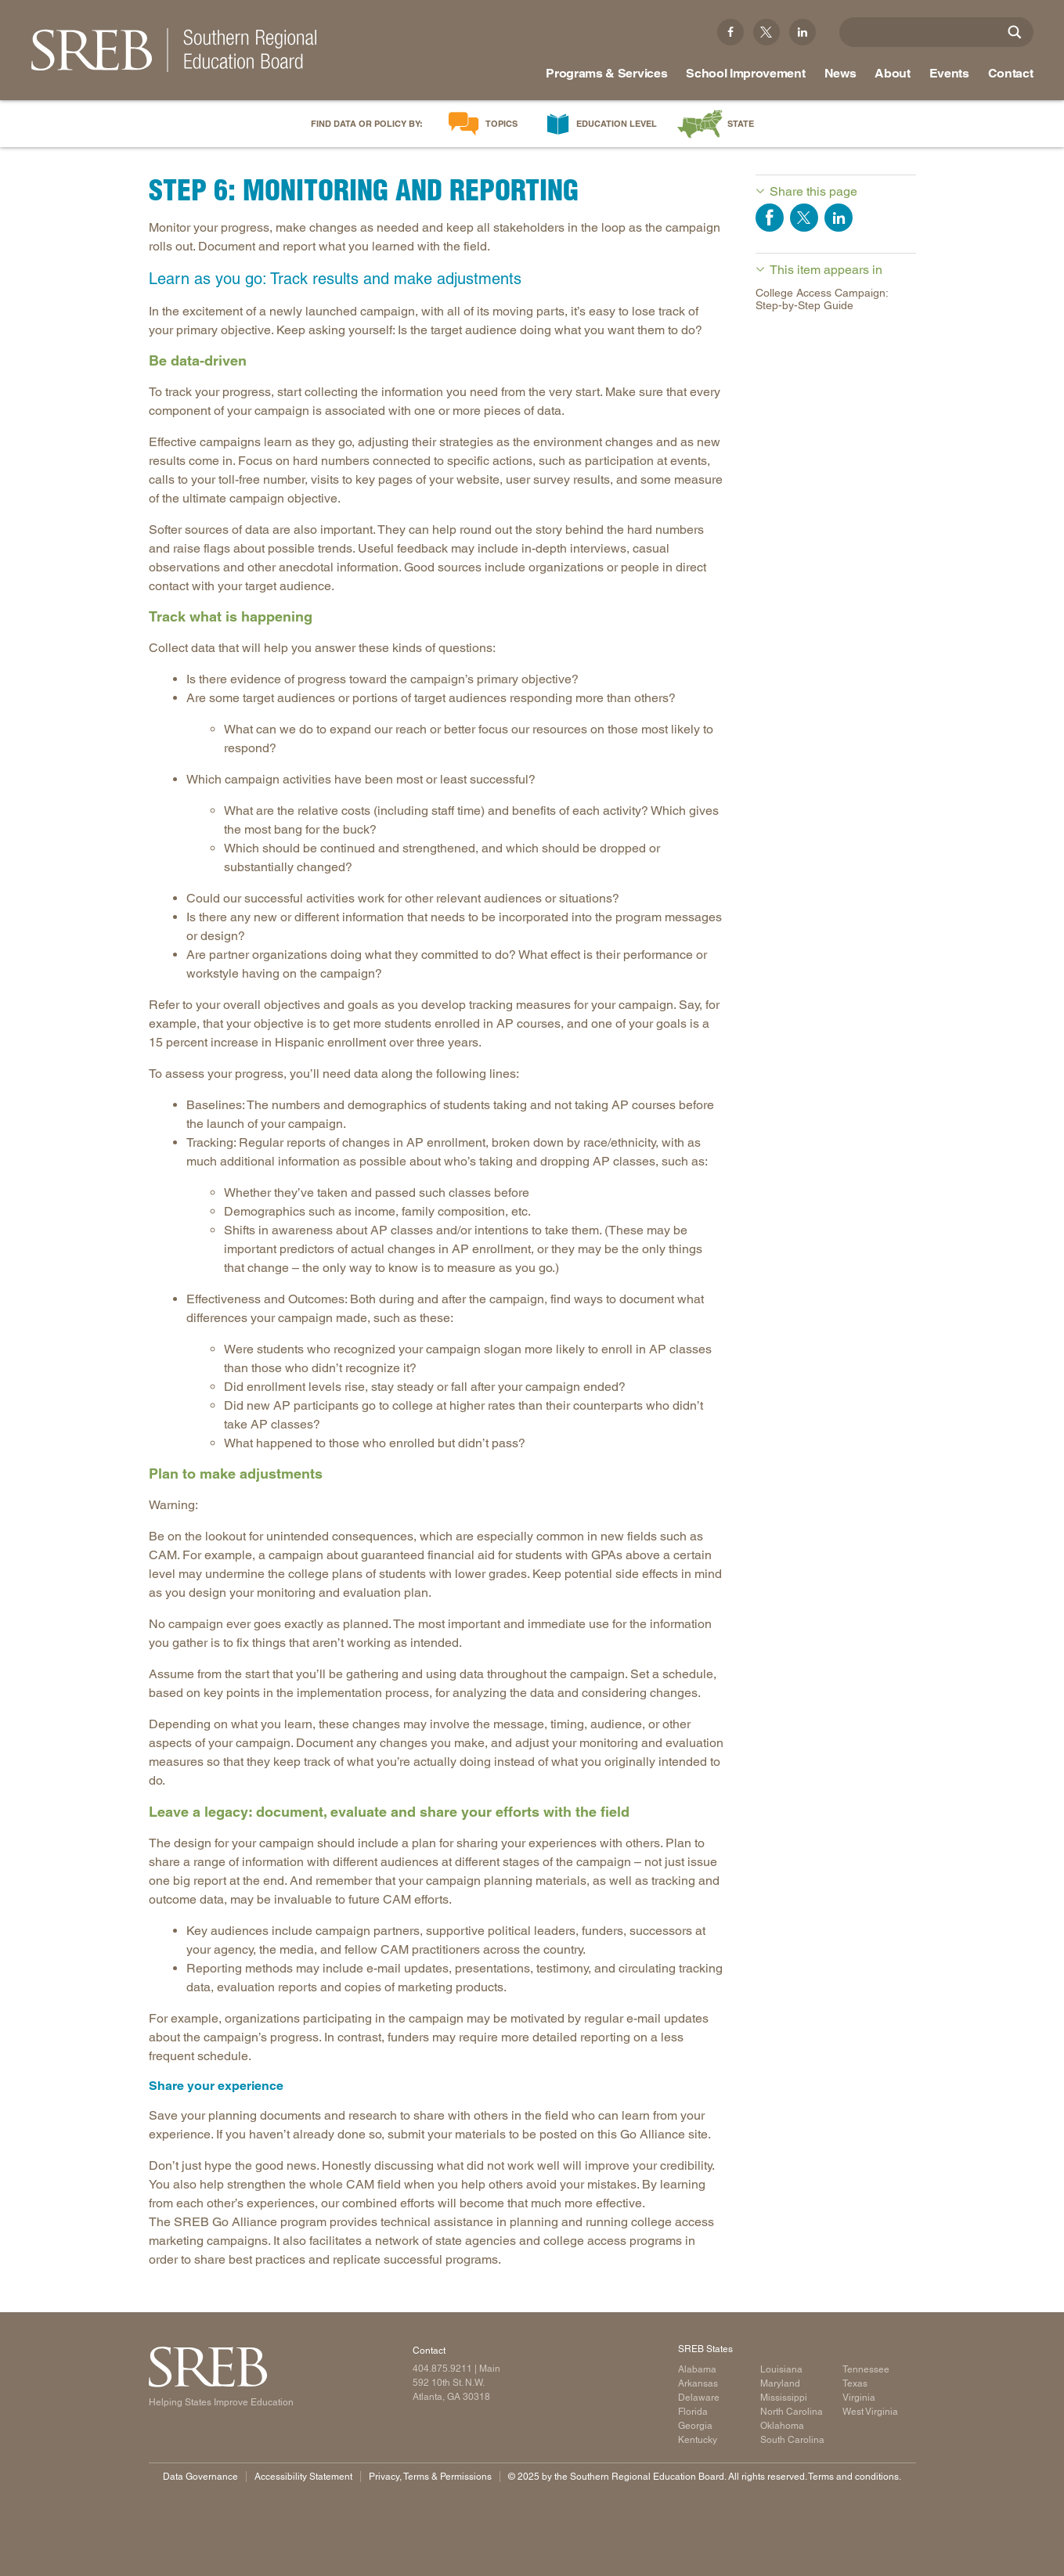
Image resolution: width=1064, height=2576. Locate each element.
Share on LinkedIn (838, 218)
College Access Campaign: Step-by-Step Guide (822, 299)
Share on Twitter (804, 218)
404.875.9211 (442, 2368)
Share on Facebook (770, 218)
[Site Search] (1014, 32)
